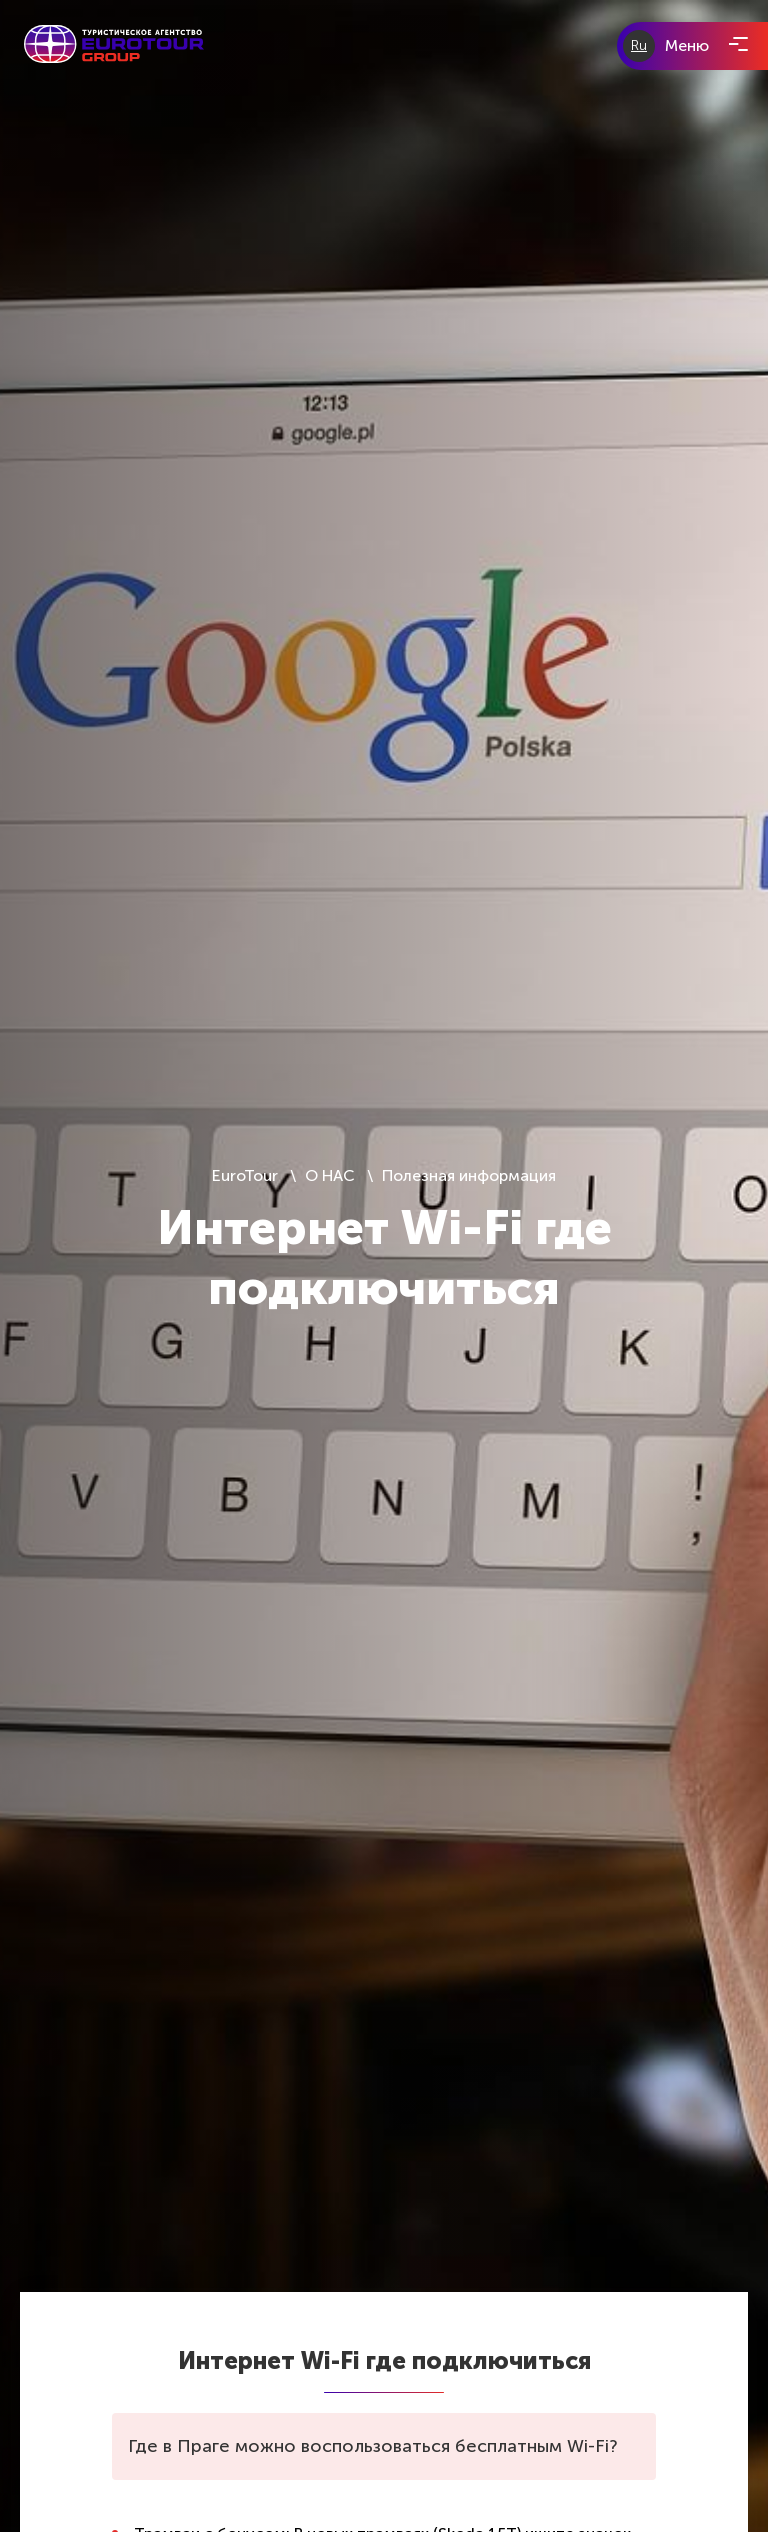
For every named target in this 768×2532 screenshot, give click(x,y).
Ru (639, 45)
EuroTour (247, 1175)
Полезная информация (469, 1175)
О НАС (330, 1175)
